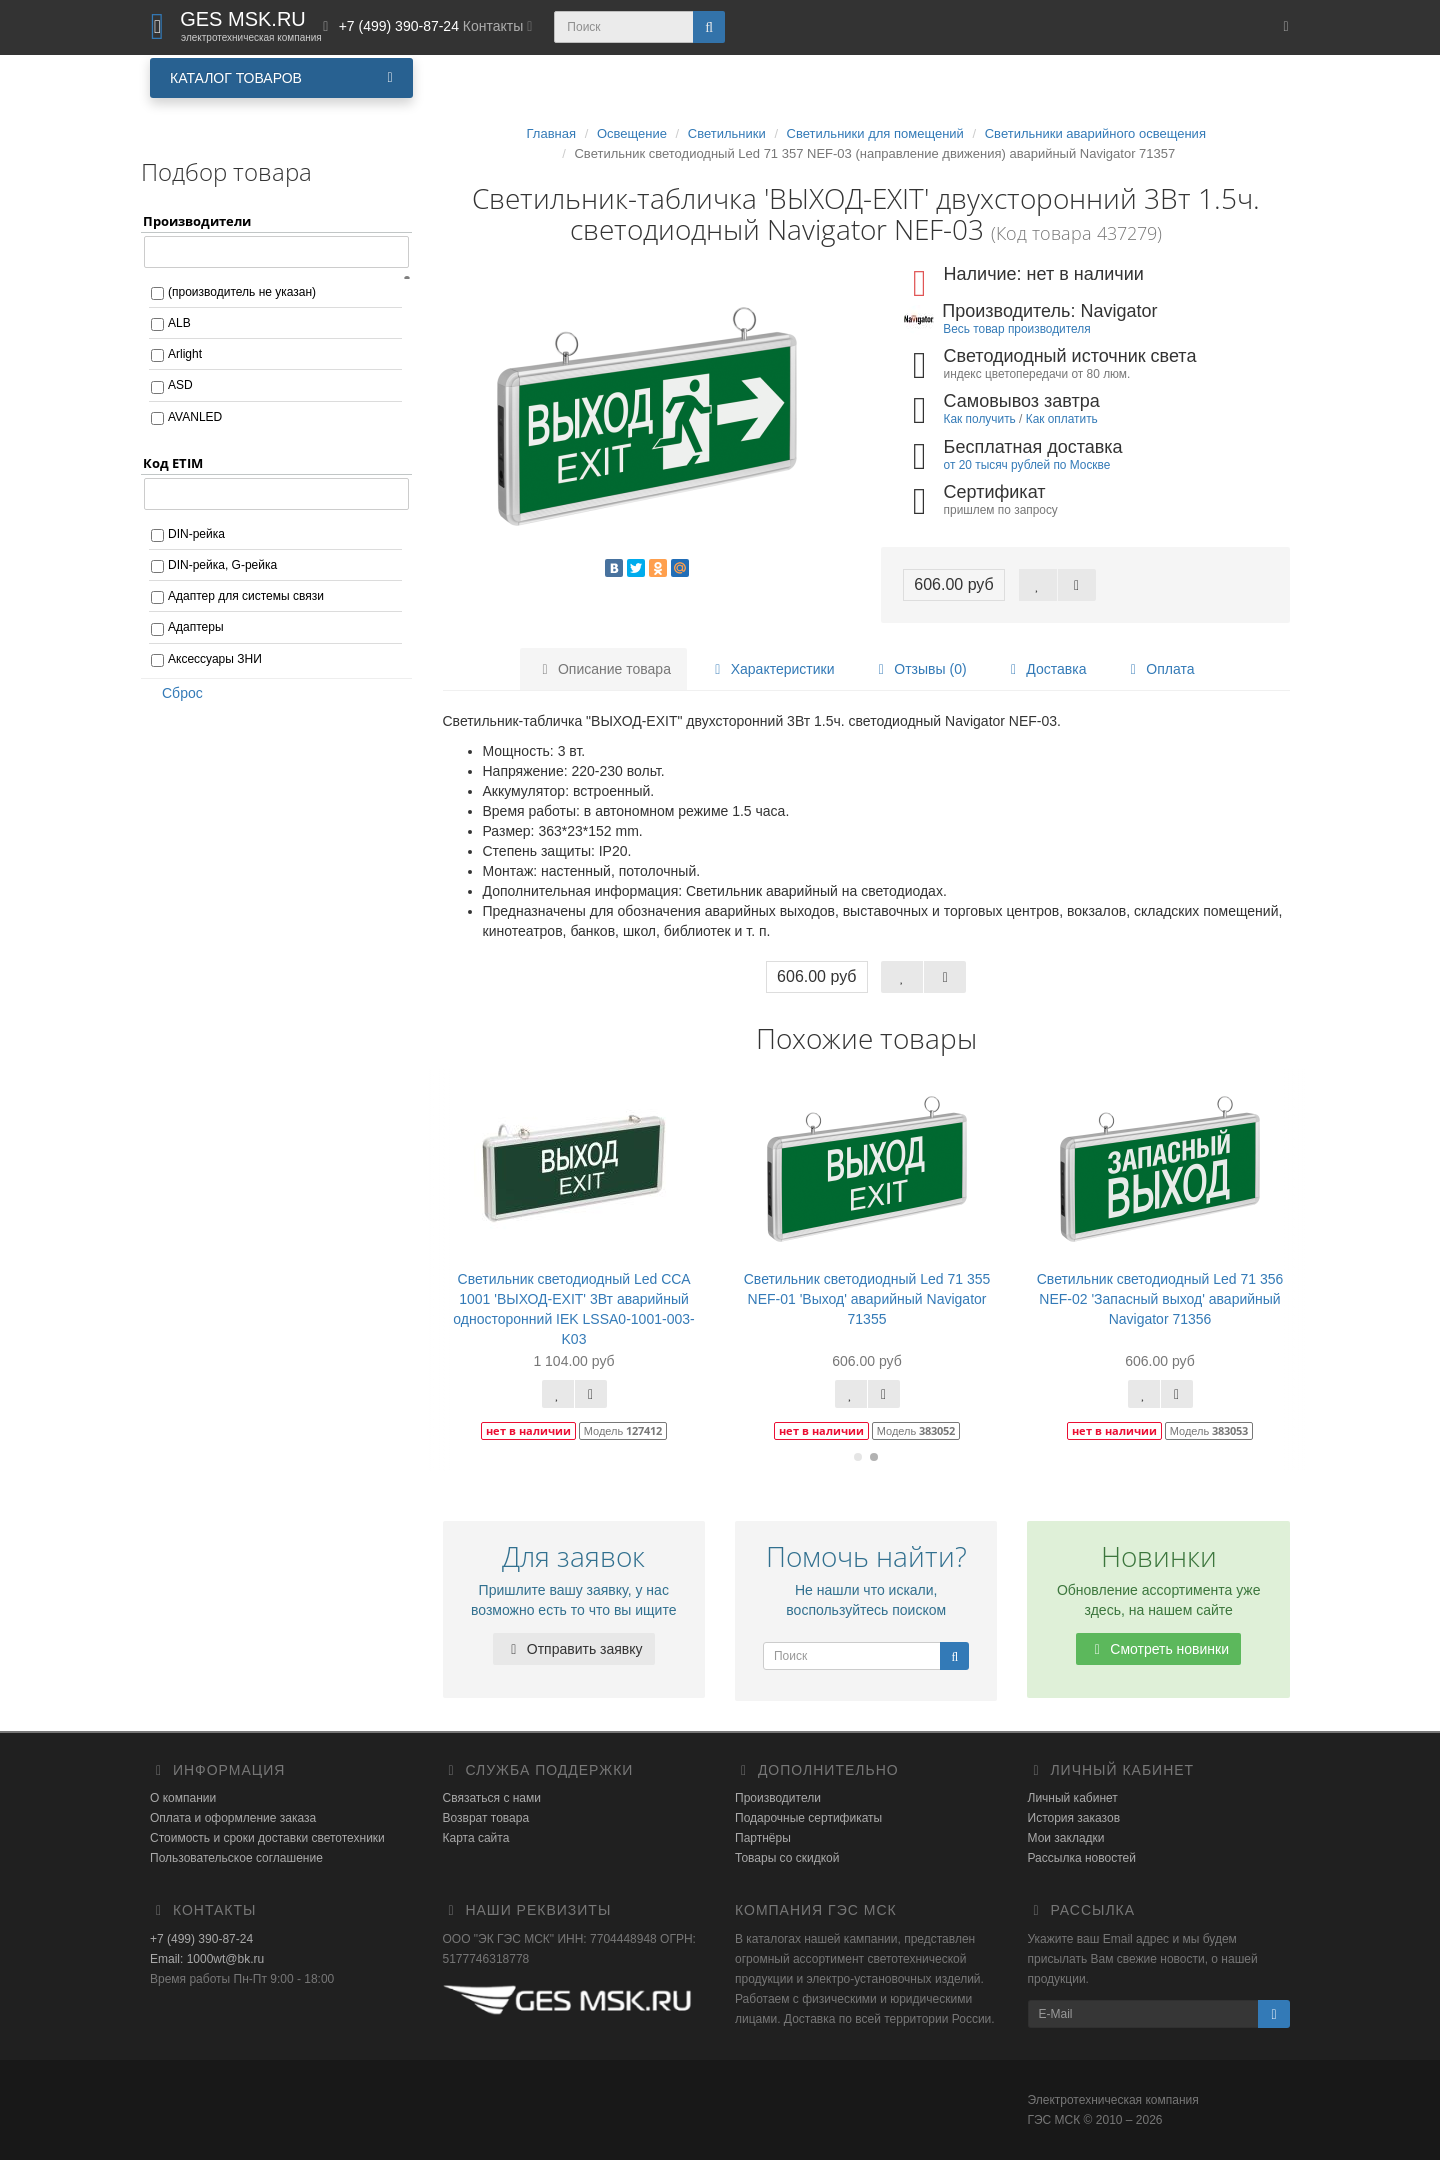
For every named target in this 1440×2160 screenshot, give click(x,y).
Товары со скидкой (787, 1858)
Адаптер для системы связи (246, 596)
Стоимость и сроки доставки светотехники (267, 1838)
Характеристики (772, 669)
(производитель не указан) (242, 292)
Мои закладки (1066, 1838)
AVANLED (195, 417)
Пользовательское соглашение (236, 1858)
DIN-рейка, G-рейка (222, 565)
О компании (183, 1798)
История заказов (1074, 1818)
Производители (778, 1798)
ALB (179, 323)
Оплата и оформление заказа (233, 1818)
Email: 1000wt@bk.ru (207, 1959)
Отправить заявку (574, 1649)
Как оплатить (1062, 419)
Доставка (1045, 669)
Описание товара (603, 669)
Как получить (980, 419)
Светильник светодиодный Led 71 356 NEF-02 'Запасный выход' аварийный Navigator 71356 (1160, 1299)
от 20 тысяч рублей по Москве (1027, 465)
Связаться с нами (492, 1798)
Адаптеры (196, 627)
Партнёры (763, 1838)
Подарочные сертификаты (808, 1818)
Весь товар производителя (1016, 329)
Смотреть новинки (1158, 1649)
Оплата (1159, 669)
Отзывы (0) (919, 669)
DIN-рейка (196, 534)
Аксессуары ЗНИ (215, 659)
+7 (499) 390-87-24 (201, 1939)
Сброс (176, 693)
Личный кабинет (1073, 1798)
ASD (180, 385)
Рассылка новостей (1082, 1858)
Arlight (185, 354)
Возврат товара (486, 1818)
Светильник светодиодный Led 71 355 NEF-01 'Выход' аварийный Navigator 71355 (867, 1299)
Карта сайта (476, 1838)
